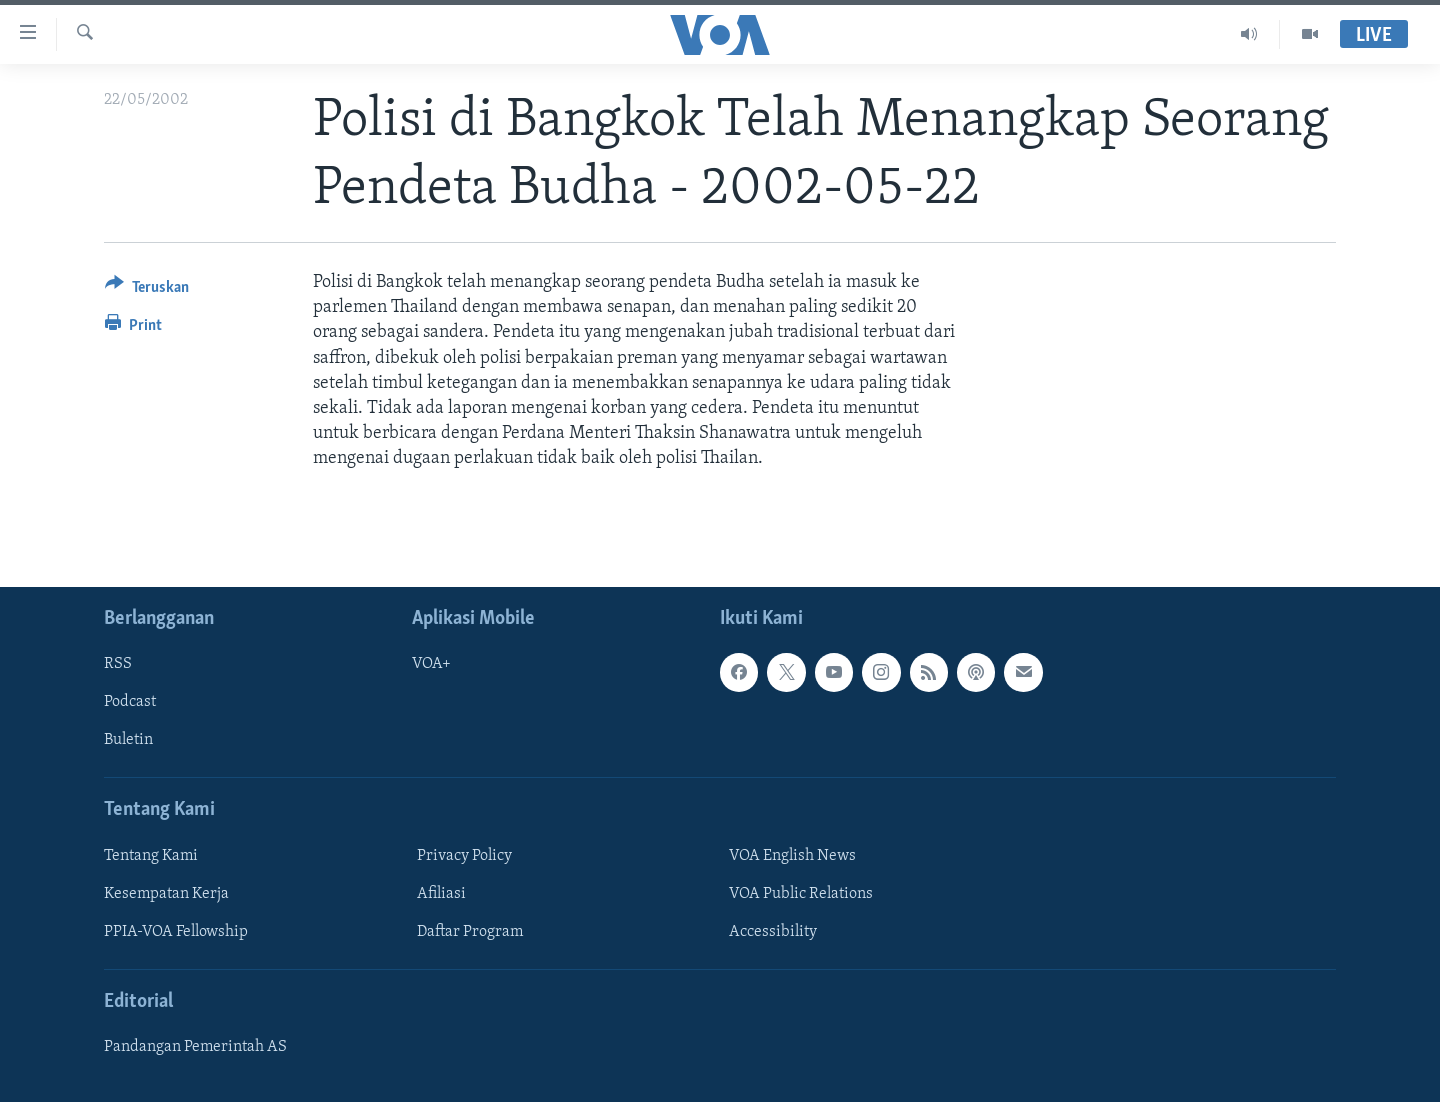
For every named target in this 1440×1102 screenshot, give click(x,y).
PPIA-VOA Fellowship (176, 931)
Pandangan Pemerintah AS (195, 1047)
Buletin (128, 740)
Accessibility (773, 931)
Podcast (130, 702)
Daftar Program (470, 931)
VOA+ (431, 664)
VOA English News (792, 855)
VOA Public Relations (801, 893)
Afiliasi (441, 893)
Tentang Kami (151, 855)
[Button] (147, 290)
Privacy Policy (464, 855)
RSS (118, 664)
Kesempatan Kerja (166, 893)
